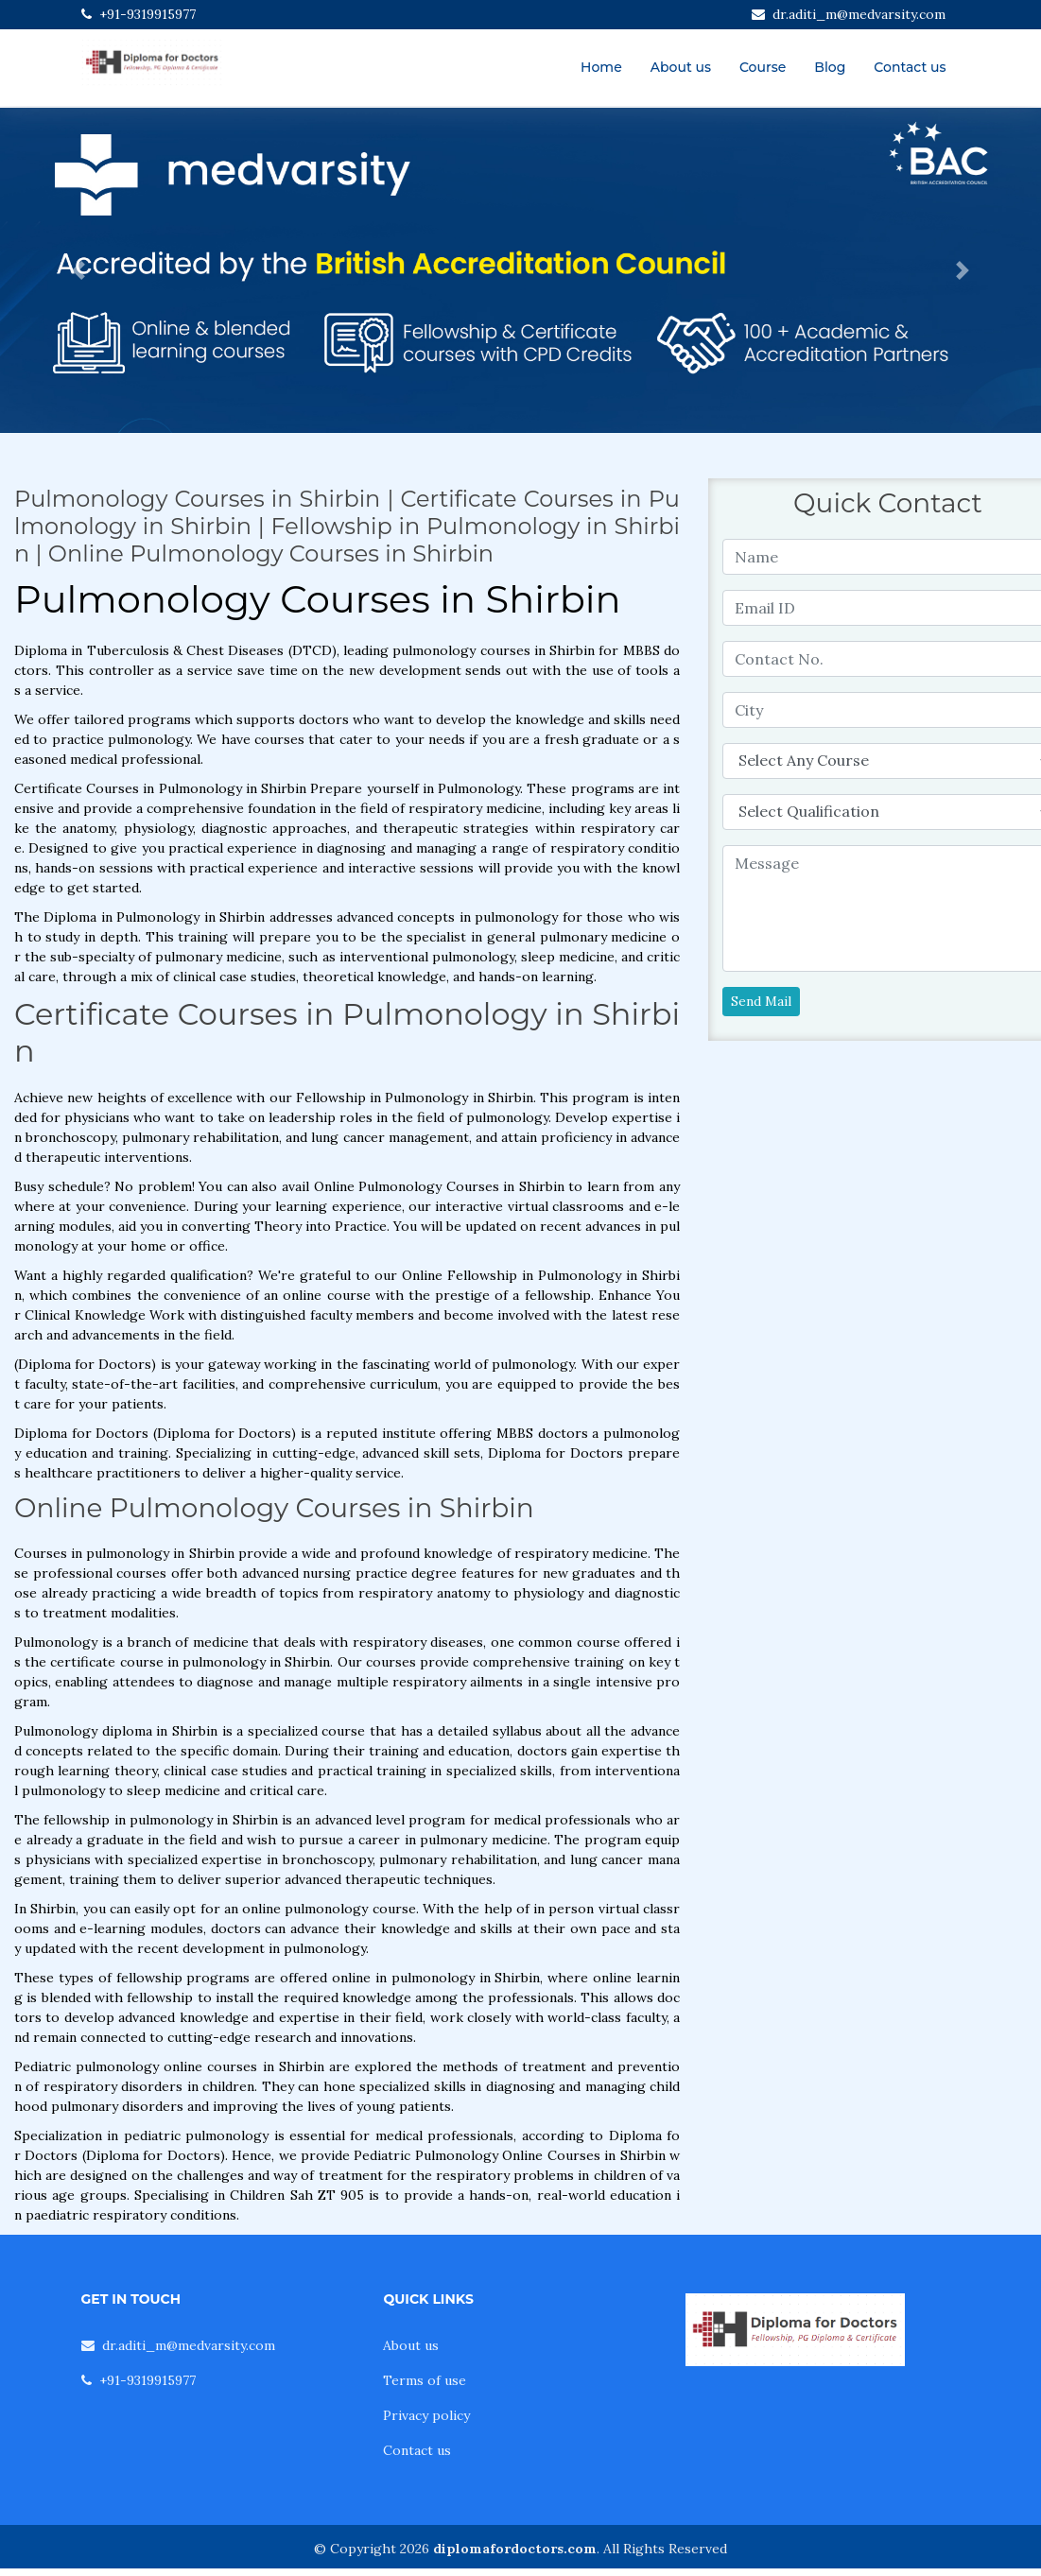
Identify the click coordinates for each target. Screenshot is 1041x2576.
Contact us (910, 67)
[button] (78, 270)
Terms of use (424, 2380)
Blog (829, 67)
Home (601, 67)
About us (681, 67)
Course (762, 67)
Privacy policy (426, 2415)
